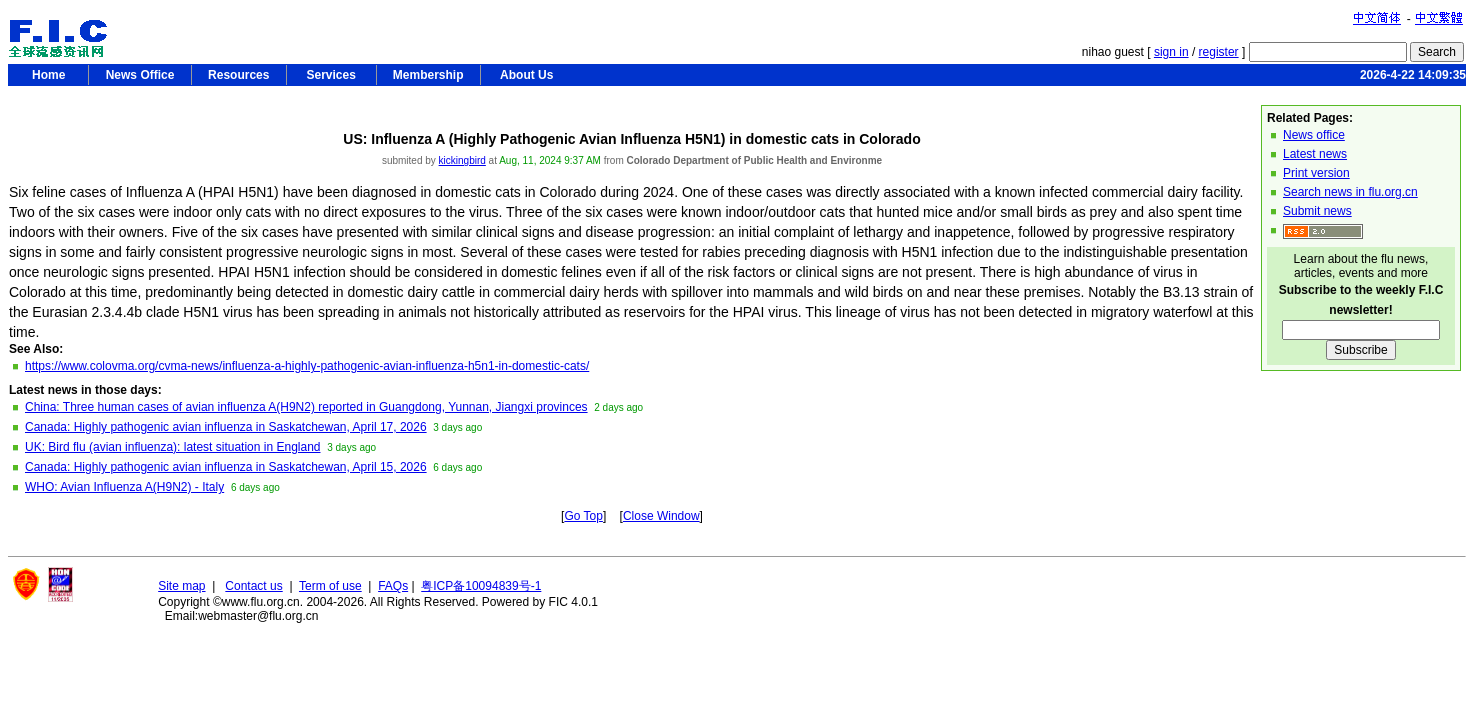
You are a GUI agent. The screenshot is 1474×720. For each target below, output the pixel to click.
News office (1314, 135)
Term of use (330, 586)
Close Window (661, 516)
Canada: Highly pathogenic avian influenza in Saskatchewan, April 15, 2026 (226, 467)
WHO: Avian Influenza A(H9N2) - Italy (124, 487)
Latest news (1315, 154)
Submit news (1317, 211)
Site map (181, 586)
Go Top (583, 516)
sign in (1171, 52)
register (1219, 52)
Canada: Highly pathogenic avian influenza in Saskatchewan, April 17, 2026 (226, 427)
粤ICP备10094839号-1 (481, 586)
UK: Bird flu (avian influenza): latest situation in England (173, 447)
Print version (1316, 173)
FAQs (393, 586)
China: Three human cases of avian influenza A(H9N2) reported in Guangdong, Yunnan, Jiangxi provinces (306, 407)
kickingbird (462, 160)
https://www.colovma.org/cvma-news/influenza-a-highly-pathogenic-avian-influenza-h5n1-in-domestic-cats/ (307, 366)
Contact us (253, 586)
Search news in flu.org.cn (1350, 192)
